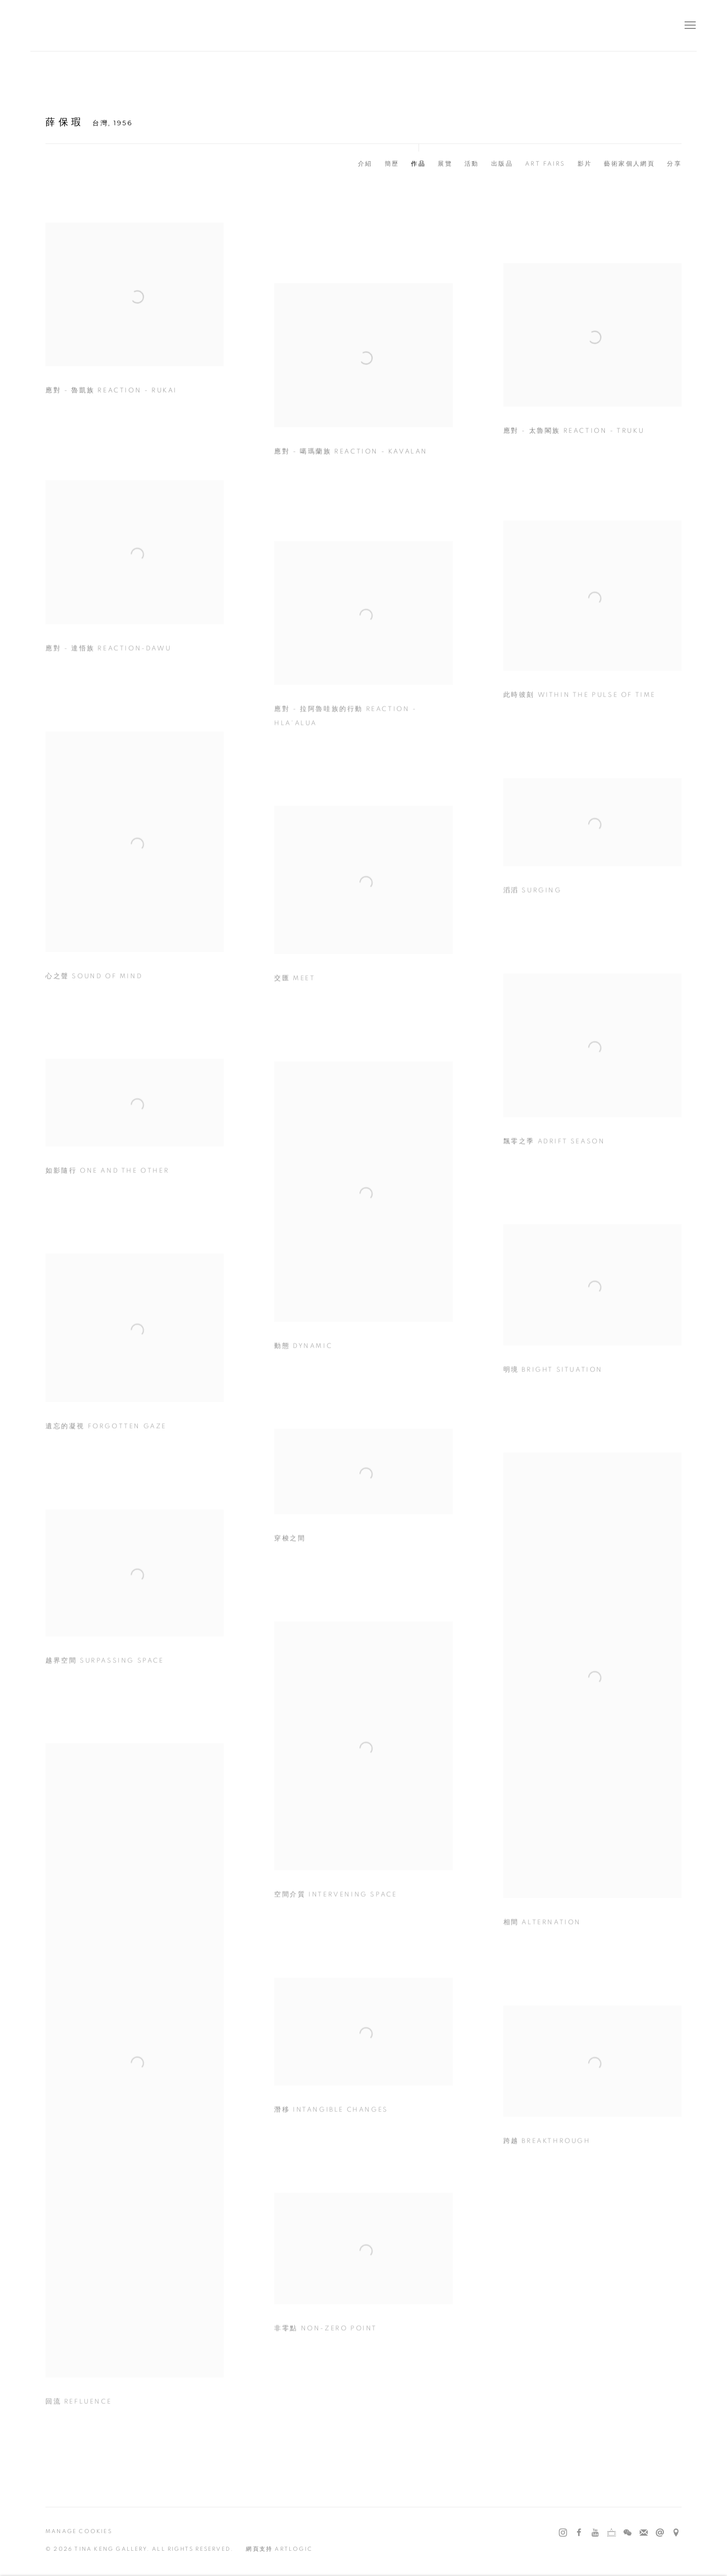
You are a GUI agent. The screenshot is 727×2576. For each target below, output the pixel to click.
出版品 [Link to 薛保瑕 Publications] (502, 164)
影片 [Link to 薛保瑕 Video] (585, 164)
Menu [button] (689, 25)
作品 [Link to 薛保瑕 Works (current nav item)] (418, 164)
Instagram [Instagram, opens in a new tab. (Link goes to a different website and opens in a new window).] (563, 2533)
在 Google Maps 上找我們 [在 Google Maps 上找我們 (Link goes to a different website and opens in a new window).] (676, 2533)
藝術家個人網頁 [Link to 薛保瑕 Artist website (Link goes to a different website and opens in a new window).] (629, 164)
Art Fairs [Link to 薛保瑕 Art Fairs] (545, 164)
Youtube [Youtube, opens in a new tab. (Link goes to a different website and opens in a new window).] (595, 2533)
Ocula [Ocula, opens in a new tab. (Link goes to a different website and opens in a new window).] (611, 2533)
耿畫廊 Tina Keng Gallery (45, 25)
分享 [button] (674, 164)
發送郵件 (659, 2533)
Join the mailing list (643, 2533)
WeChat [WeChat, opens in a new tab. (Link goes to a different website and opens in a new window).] (627, 2533)
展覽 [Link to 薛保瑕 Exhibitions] (445, 164)
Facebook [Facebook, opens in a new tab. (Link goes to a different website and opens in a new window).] (579, 2533)
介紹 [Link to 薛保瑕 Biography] (365, 164)
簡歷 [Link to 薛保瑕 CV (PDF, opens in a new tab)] (392, 164)
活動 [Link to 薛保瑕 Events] (471, 164)
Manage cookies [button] (78, 2531)
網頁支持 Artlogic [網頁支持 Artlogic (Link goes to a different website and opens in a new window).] (279, 2549)
